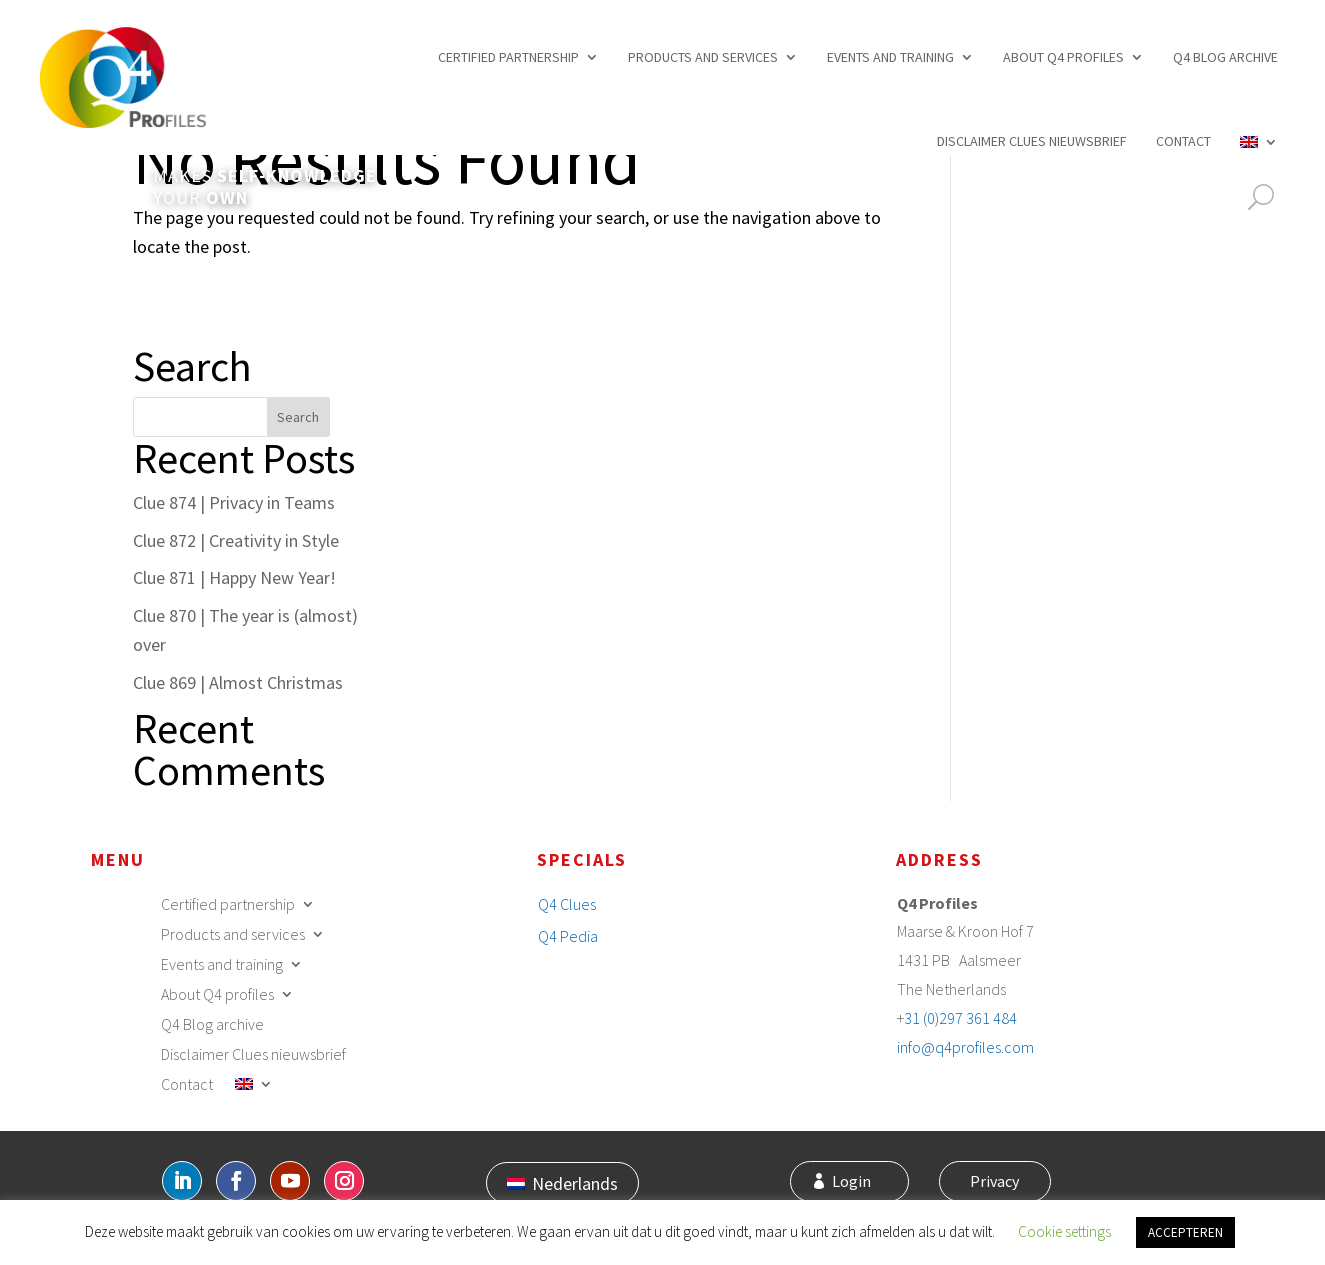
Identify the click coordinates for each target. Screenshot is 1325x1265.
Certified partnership (508, 57)
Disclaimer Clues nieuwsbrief (1032, 141)
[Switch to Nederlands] (562, 1183)
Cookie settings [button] (1064, 1231)
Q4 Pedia (568, 936)
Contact (1183, 141)
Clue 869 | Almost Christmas (238, 682)
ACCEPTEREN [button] (1185, 1232)
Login (862, 1183)
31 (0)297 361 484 (960, 1018)
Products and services (703, 57)
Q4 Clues (567, 904)
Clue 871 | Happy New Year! (234, 577)
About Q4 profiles (1063, 57)
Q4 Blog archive (1225, 57)
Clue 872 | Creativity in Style (236, 540)
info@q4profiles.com (965, 1047)
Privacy (990, 1183)
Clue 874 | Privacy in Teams (234, 502)
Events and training (890, 57)
